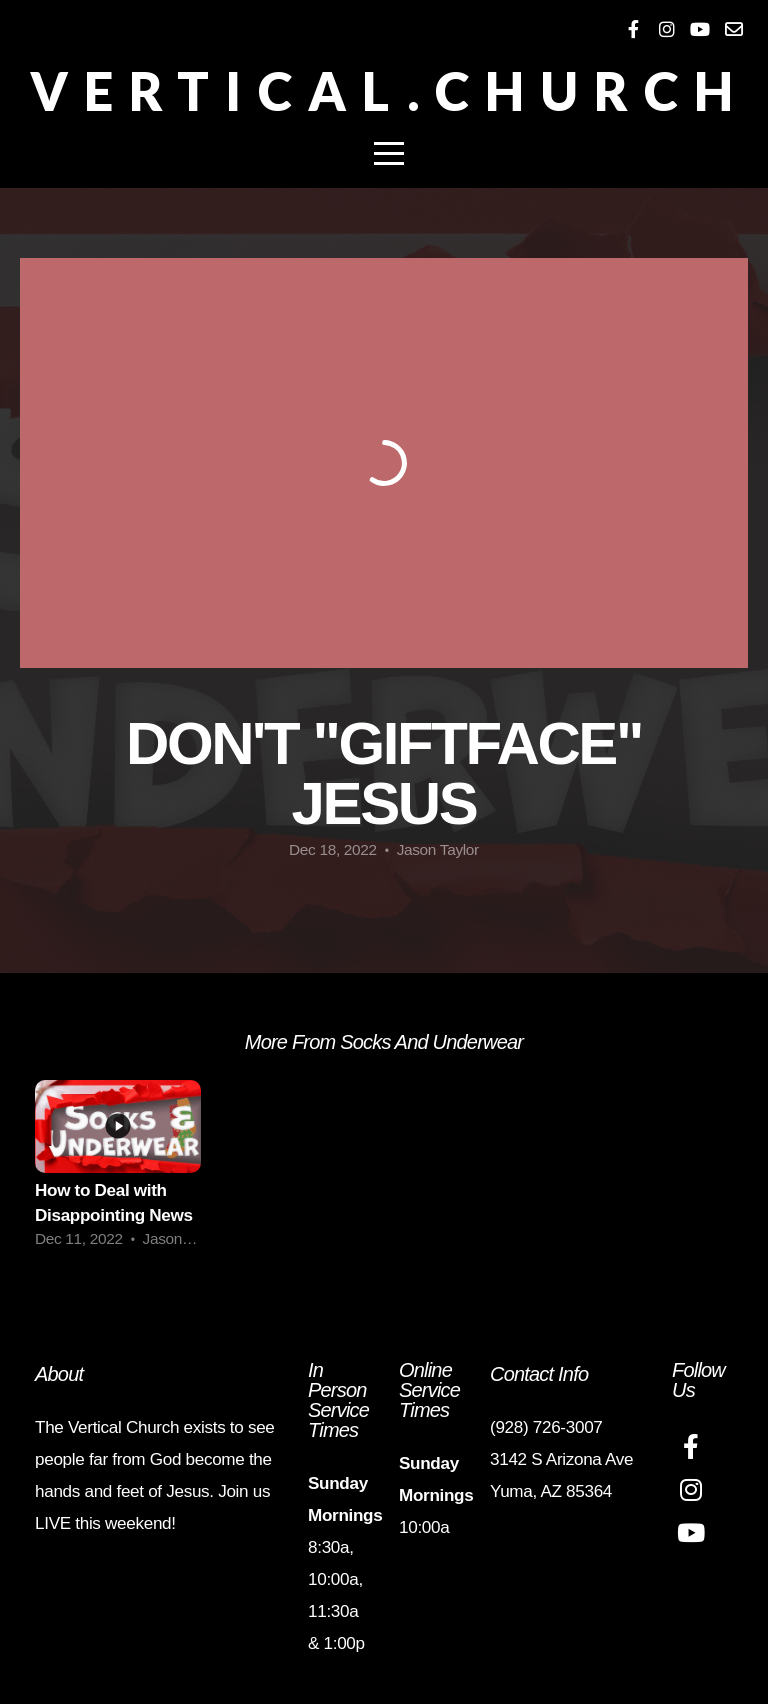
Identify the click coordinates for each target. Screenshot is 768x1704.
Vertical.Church (389, 91)
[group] (118, 1170)
